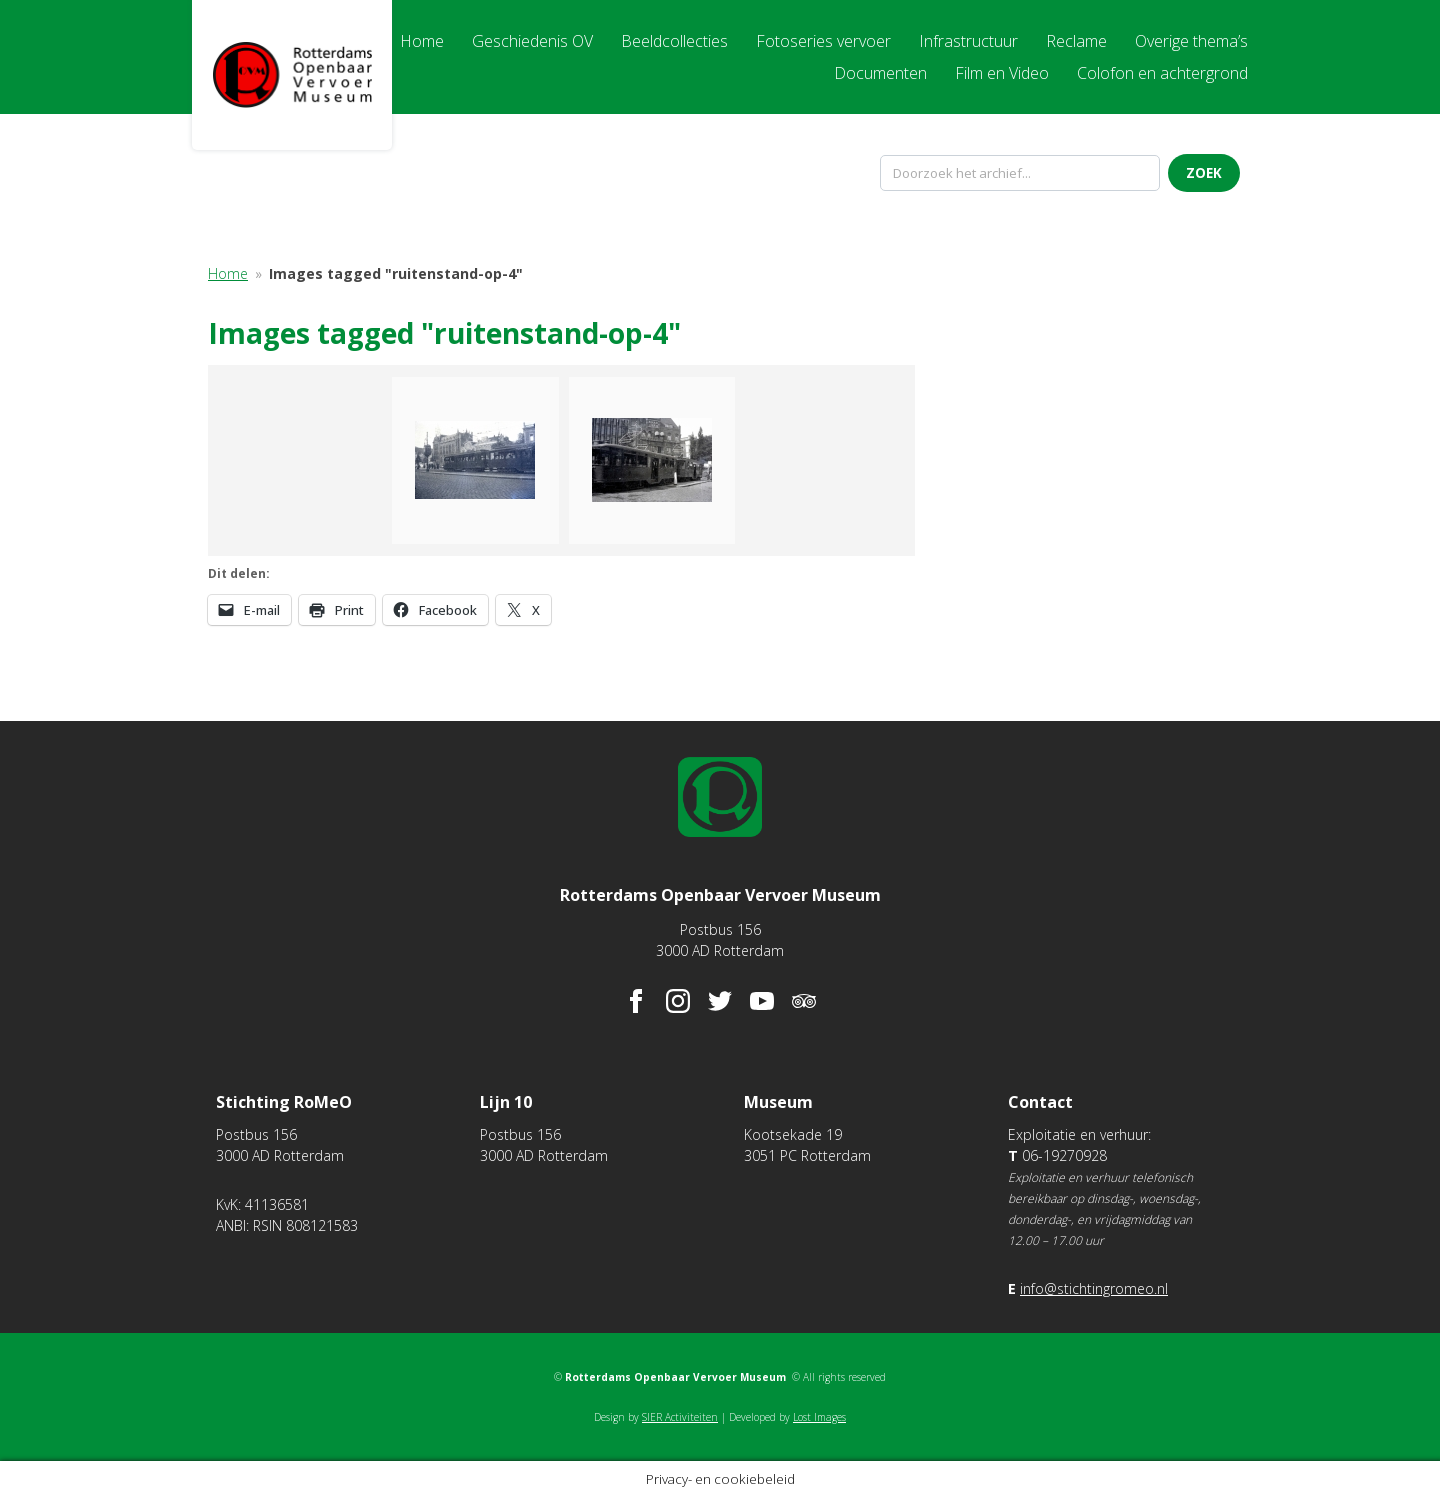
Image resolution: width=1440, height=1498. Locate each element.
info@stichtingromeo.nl (1094, 1288)
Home (228, 273)
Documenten (880, 73)
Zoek (1204, 173)
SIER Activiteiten (680, 1417)
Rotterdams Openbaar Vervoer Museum (292, 75)
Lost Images (819, 1417)
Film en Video (1002, 73)
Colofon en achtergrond (1162, 73)
